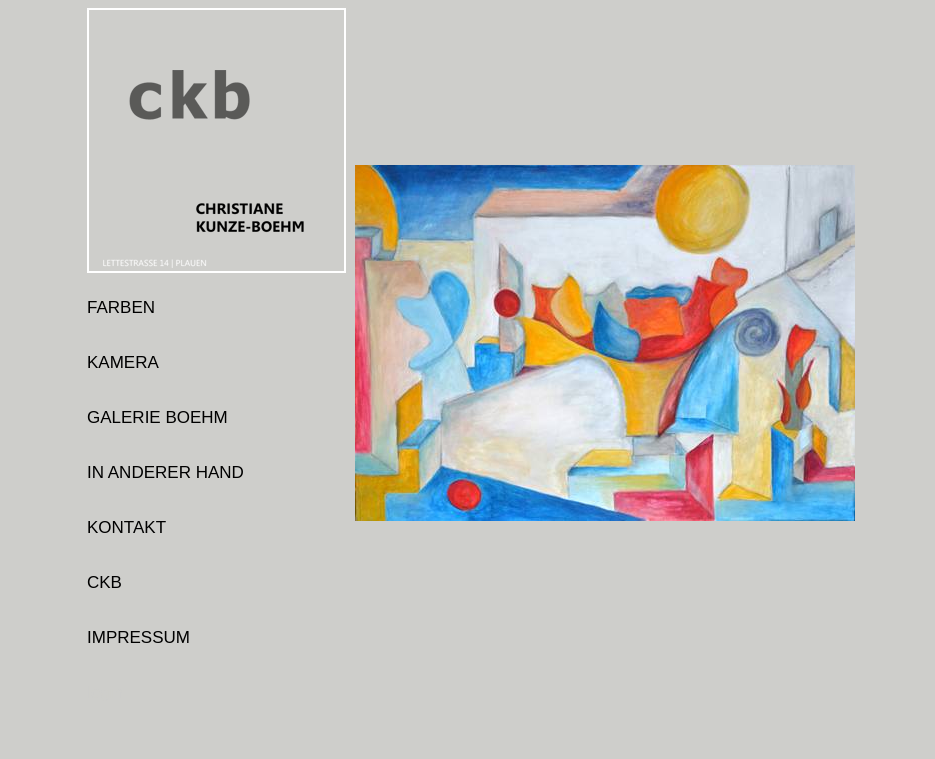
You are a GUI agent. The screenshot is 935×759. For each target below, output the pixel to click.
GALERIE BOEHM (157, 417)
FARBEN (121, 307)
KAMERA (123, 362)
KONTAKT (126, 527)
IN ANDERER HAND (165, 472)
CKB (104, 582)
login (105, 692)
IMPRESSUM (138, 637)
